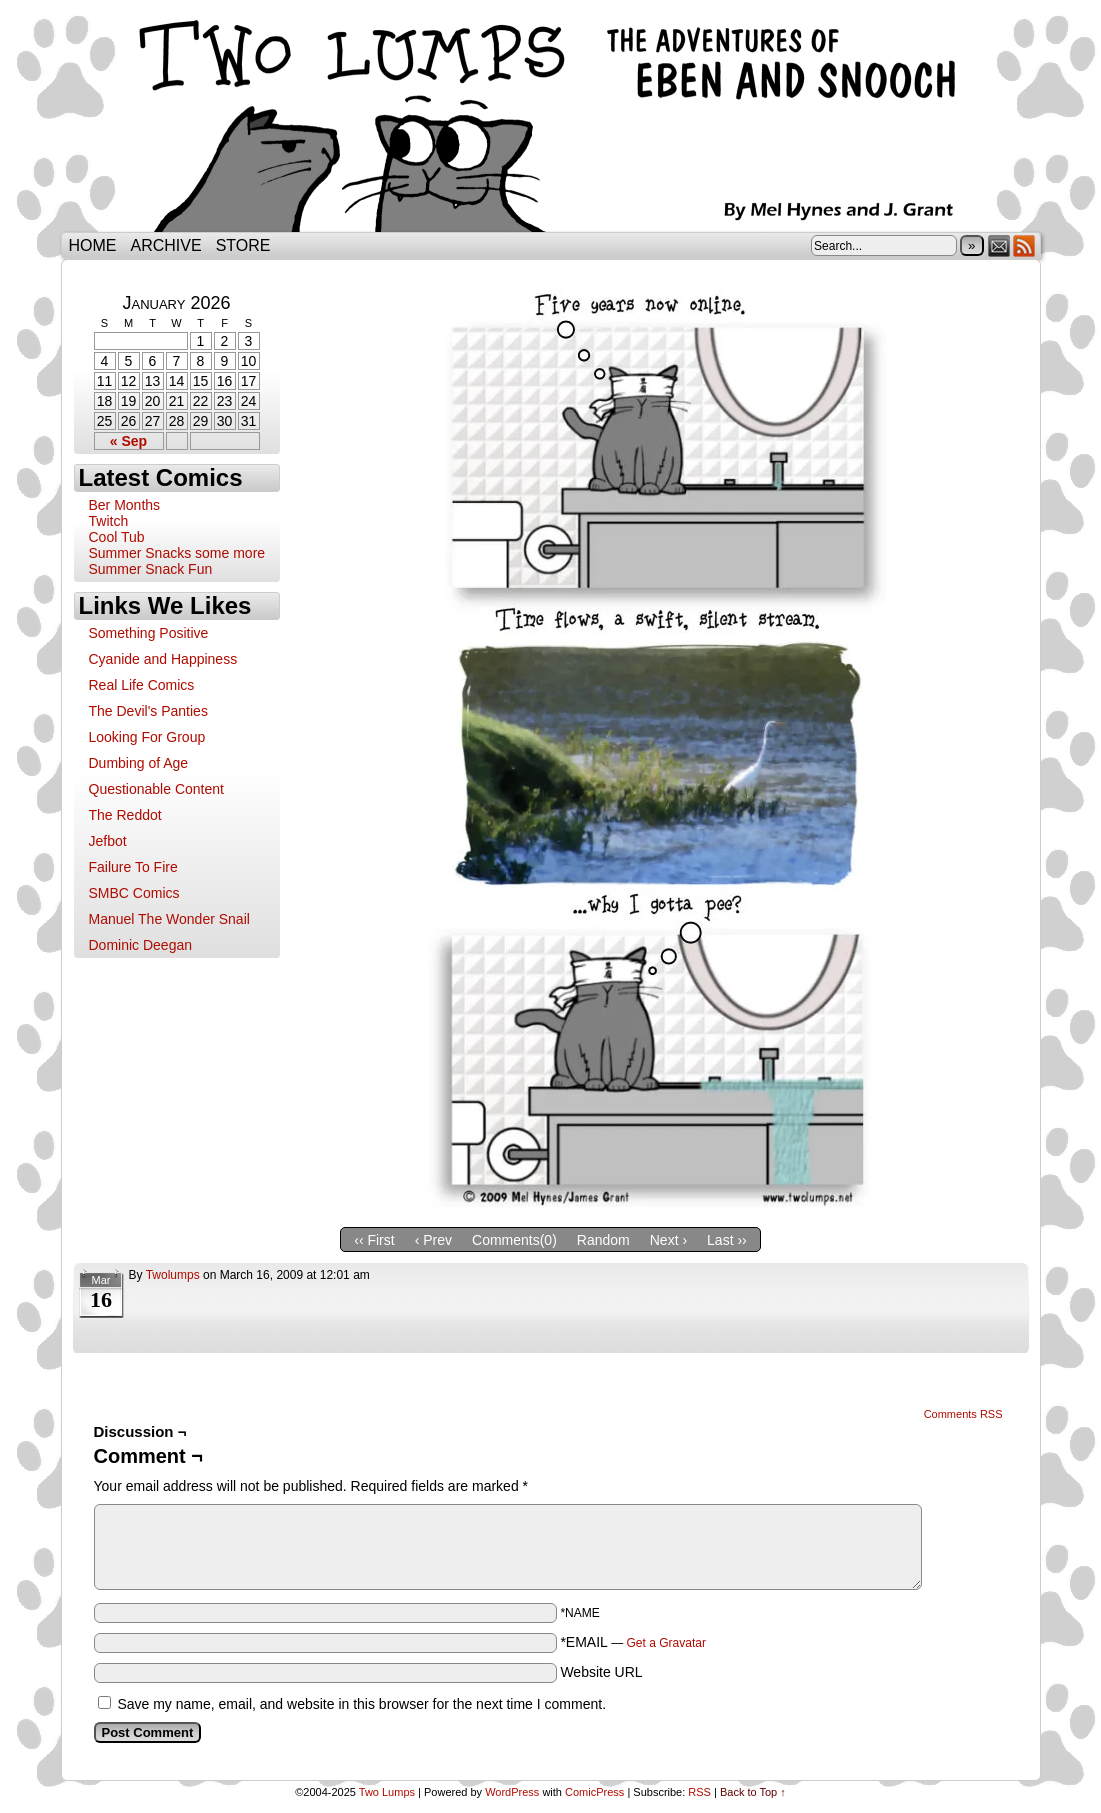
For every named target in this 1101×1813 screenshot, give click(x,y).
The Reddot (125, 815)
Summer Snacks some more (177, 553)
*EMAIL (633, 1642)
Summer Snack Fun (151, 569)
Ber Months (125, 505)
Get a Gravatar (666, 1643)
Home (93, 245)
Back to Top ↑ (753, 1792)
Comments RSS (963, 1414)
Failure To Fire (133, 867)
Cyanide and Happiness (163, 659)
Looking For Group (147, 737)
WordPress (512, 1792)
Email (999, 245)
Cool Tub (117, 537)
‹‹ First (374, 1240)
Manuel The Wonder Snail (169, 919)
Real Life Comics (142, 685)
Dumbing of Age (139, 763)
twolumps (173, 1275)
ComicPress (594, 1792)
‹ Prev (433, 1240)
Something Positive (149, 633)
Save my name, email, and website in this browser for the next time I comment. (361, 1704)
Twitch (109, 521)
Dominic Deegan (141, 945)
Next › (668, 1240)
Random (603, 1240)
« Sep (128, 441)
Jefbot (108, 841)
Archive (166, 245)
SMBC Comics (134, 893)
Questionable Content (156, 789)
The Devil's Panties (148, 711)
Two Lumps (551, 121)
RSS (1024, 245)
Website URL (601, 1672)
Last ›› (727, 1240)
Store (243, 245)
